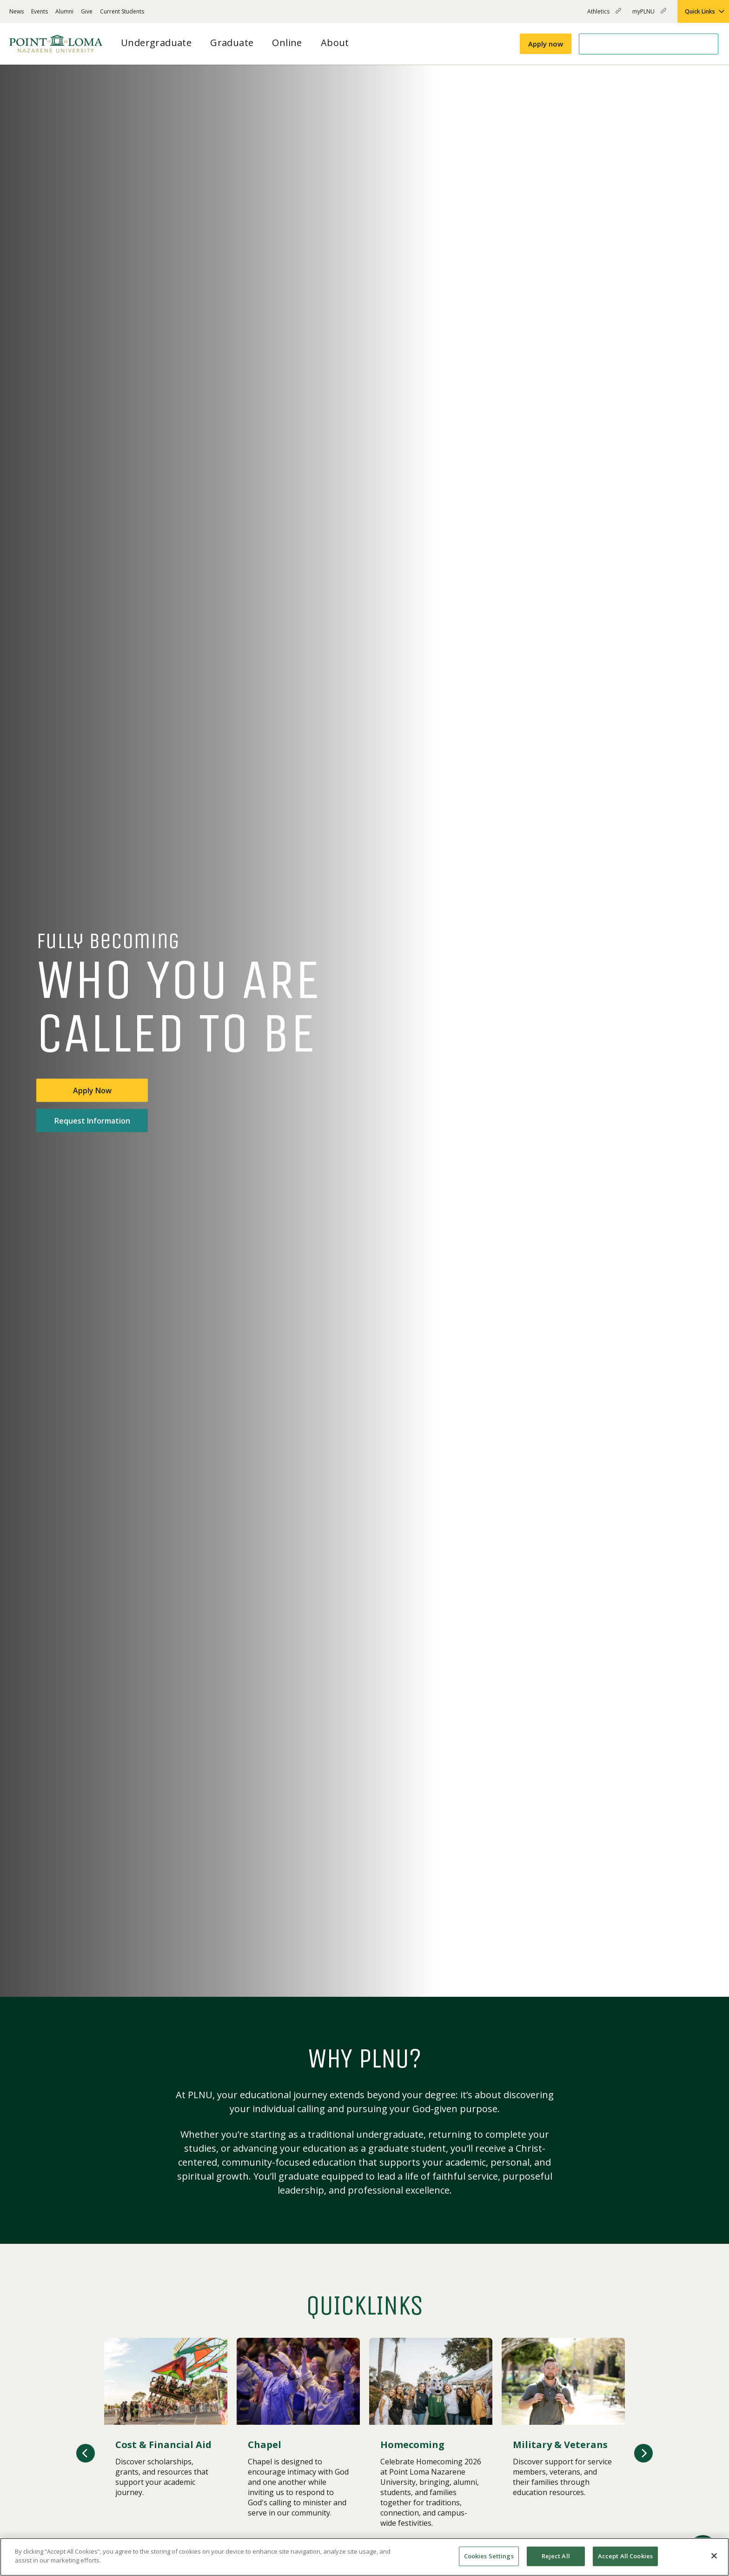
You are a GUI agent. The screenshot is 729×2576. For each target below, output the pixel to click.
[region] (364, 2557)
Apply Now (92, 1090)
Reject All (556, 2556)
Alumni (64, 11)
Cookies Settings (489, 2556)
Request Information (92, 1121)
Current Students (122, 11)
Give (87, 11)
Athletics (604, 15)
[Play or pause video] (684, 1975)
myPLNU (649, 15)
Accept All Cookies (625, 2556)
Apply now (545, 43)
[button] (85, 2452)
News (16, 11)
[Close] (714, 2555)
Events (39, 11)
